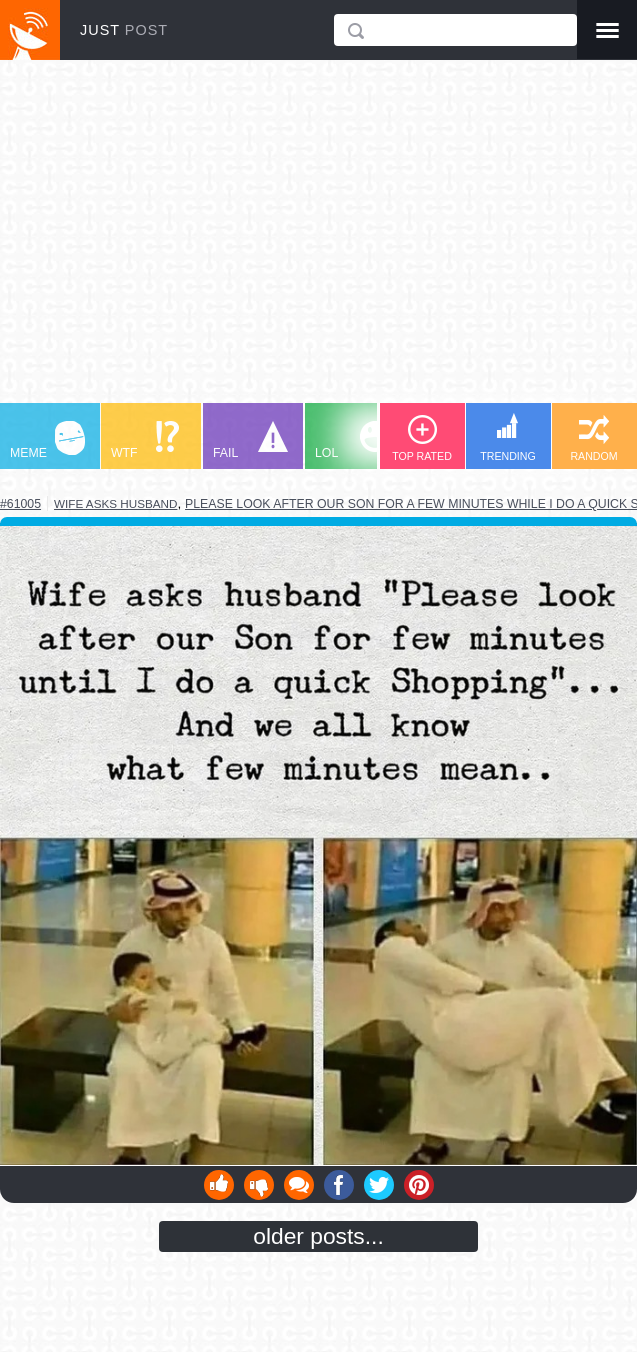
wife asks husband (115, 503)
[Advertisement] (318, 241)
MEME (47, 440)
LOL (352, 440)
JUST (124, 30)
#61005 (20, 504)
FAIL (250, 440)
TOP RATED (422, 438)
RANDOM (593, 438)
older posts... (318, 1236)
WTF (145, 440)
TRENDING (508, 437)
